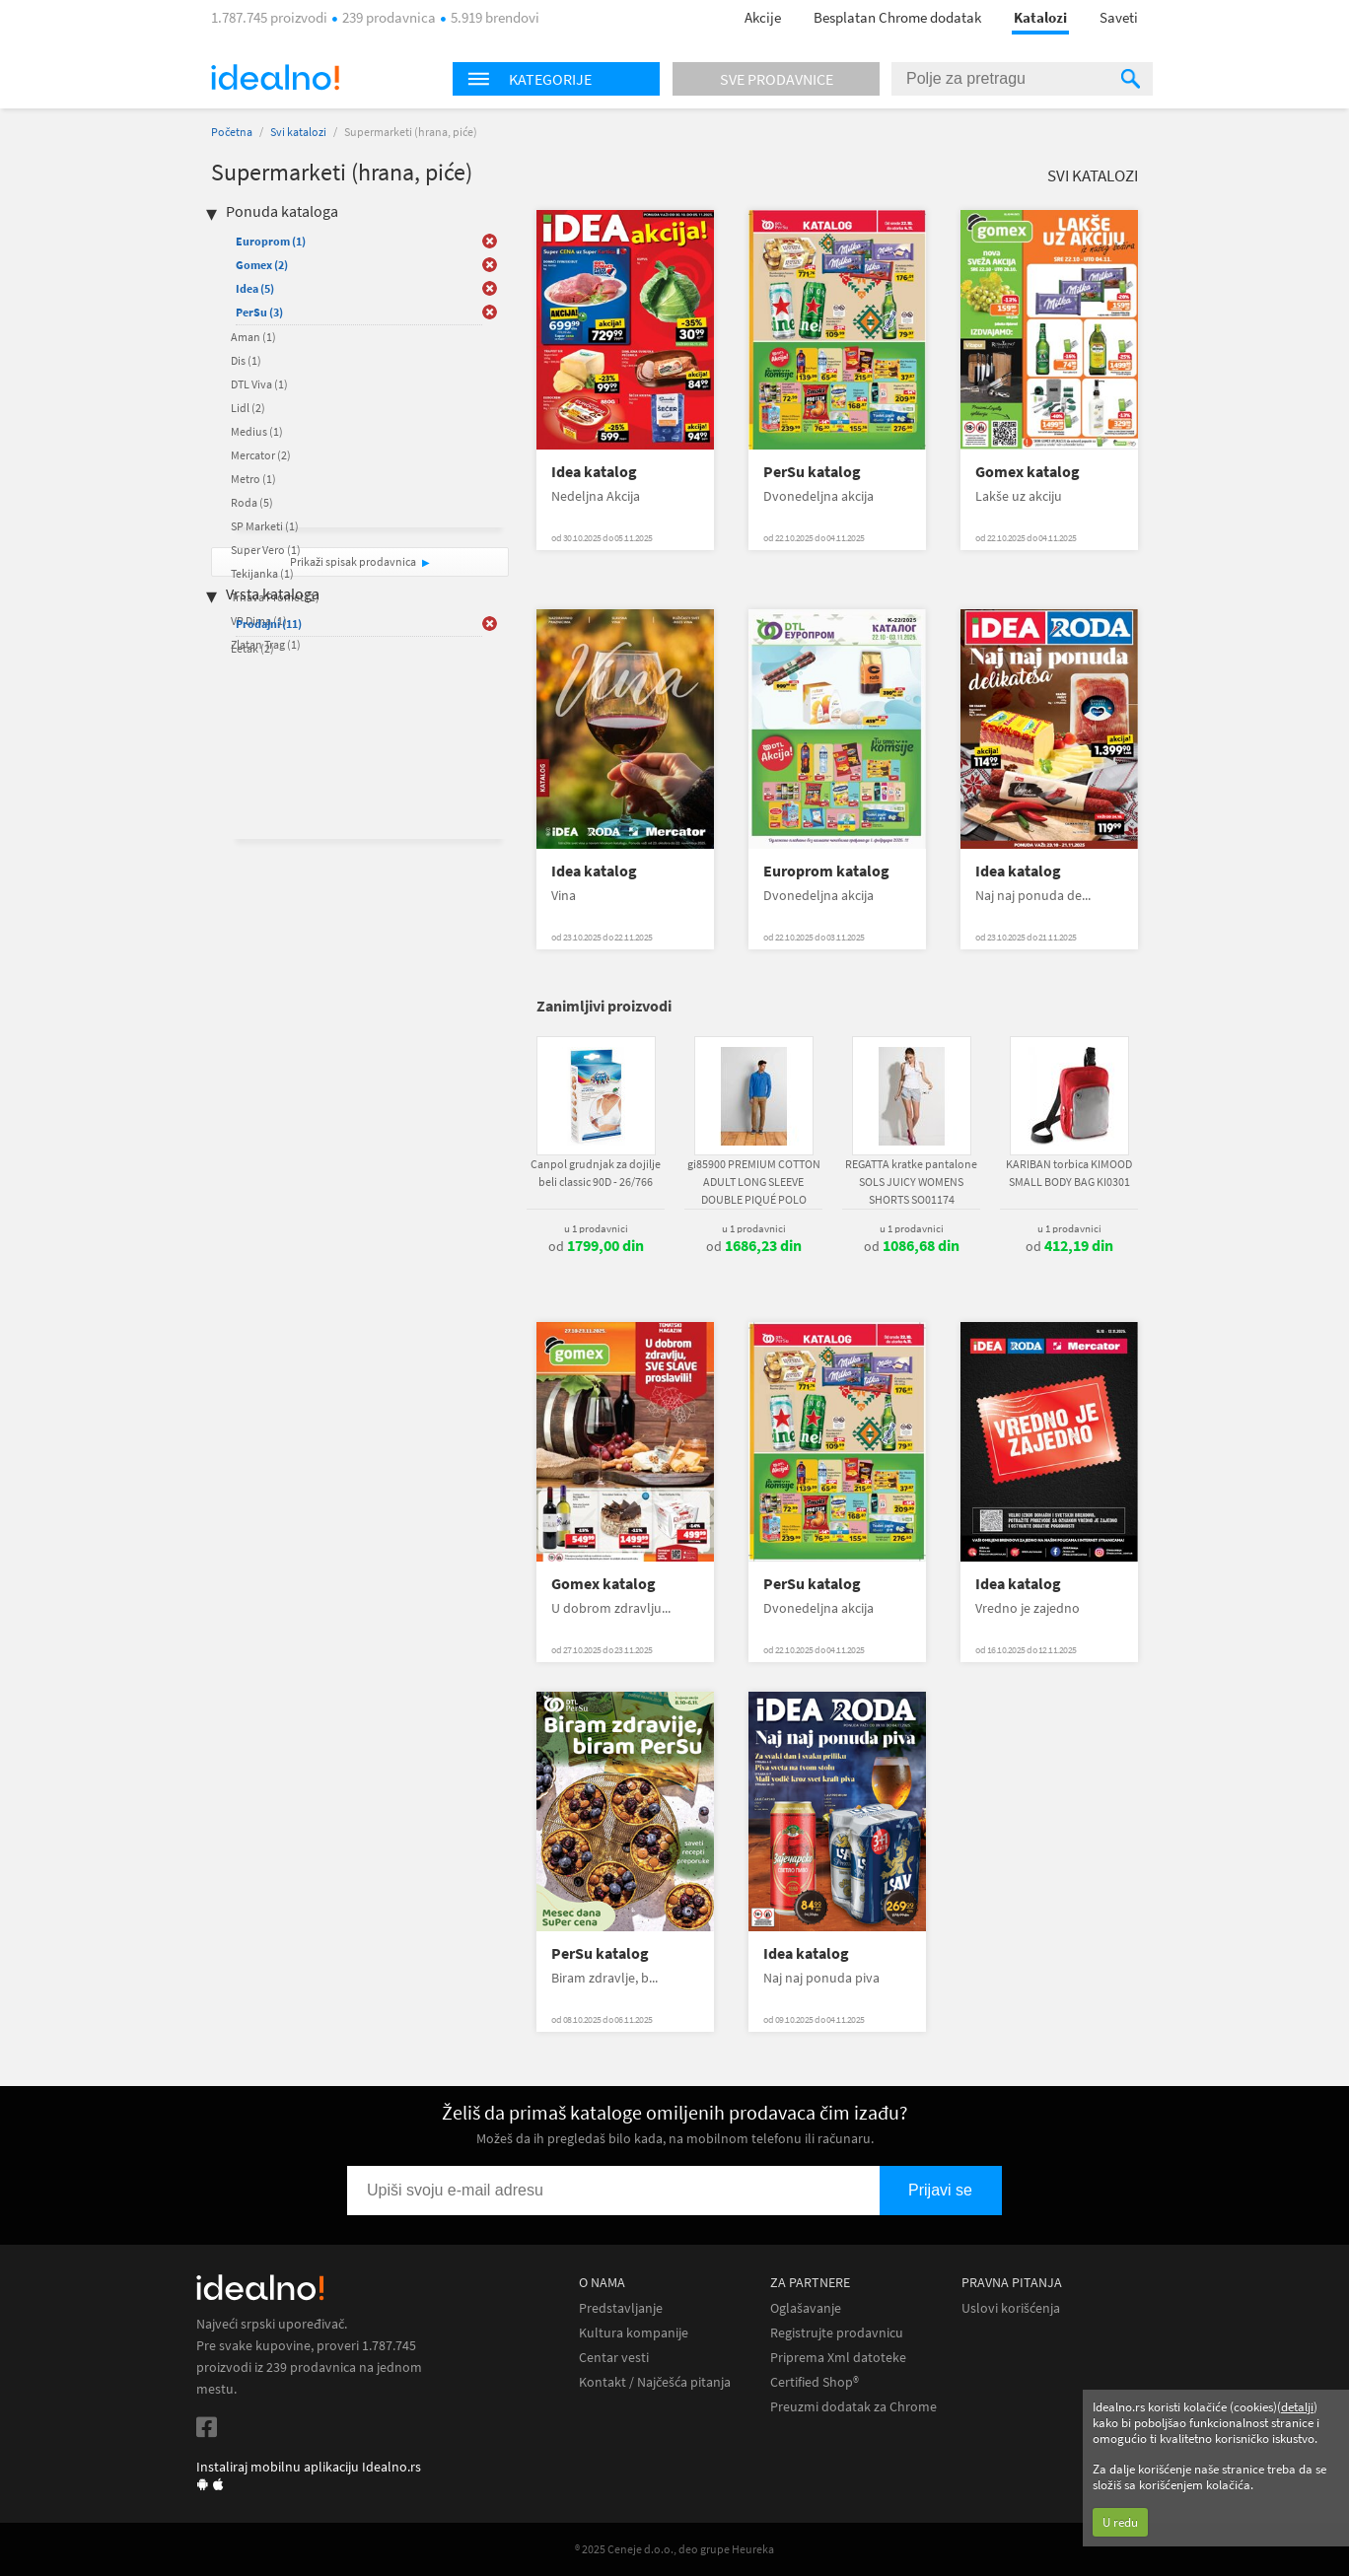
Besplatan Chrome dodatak (897, 17)
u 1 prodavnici (596, 1228)
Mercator (261, 455)
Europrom (271, 241)
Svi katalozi (298, 131)
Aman (253, 336)
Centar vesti (614, 2357)
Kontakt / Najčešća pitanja (655, 2382)
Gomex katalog (1027, 471)
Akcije (763, 17)
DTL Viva (259, 384)
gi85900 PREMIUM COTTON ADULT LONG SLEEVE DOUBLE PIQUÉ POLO (753, 1181)
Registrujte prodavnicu (836, 2333)
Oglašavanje (805, 2308)
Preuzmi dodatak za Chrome (853, 2407)
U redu (1120, 2522)
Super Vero (266, 549)
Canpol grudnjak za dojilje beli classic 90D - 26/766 (596, 1172)
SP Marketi (265, 526)
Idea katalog (594, 471)
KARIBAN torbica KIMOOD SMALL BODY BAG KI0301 (1069, 1172)
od (596, 1246)
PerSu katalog (812, 471)
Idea (255, 288)
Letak (252, 648)
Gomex (262, 264)
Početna (231, 131)
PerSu (259, 312)
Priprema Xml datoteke (838, 2357)
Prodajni (269, 623)
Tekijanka (262, 573)
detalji (1297, 2407)
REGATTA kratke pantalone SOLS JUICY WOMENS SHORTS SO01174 (911, 1181)
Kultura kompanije (633, 2333)
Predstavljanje (621, 2308)
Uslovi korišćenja (1010, 2308)
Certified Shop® (814, 2382)
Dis (246, 360)
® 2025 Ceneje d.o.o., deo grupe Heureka (674, 2548)
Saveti (1119, 17)
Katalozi (1040, 17)
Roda (252, 502)
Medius (257, 431)
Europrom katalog (826, 871)
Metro (253, 478)
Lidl (248, 407)
